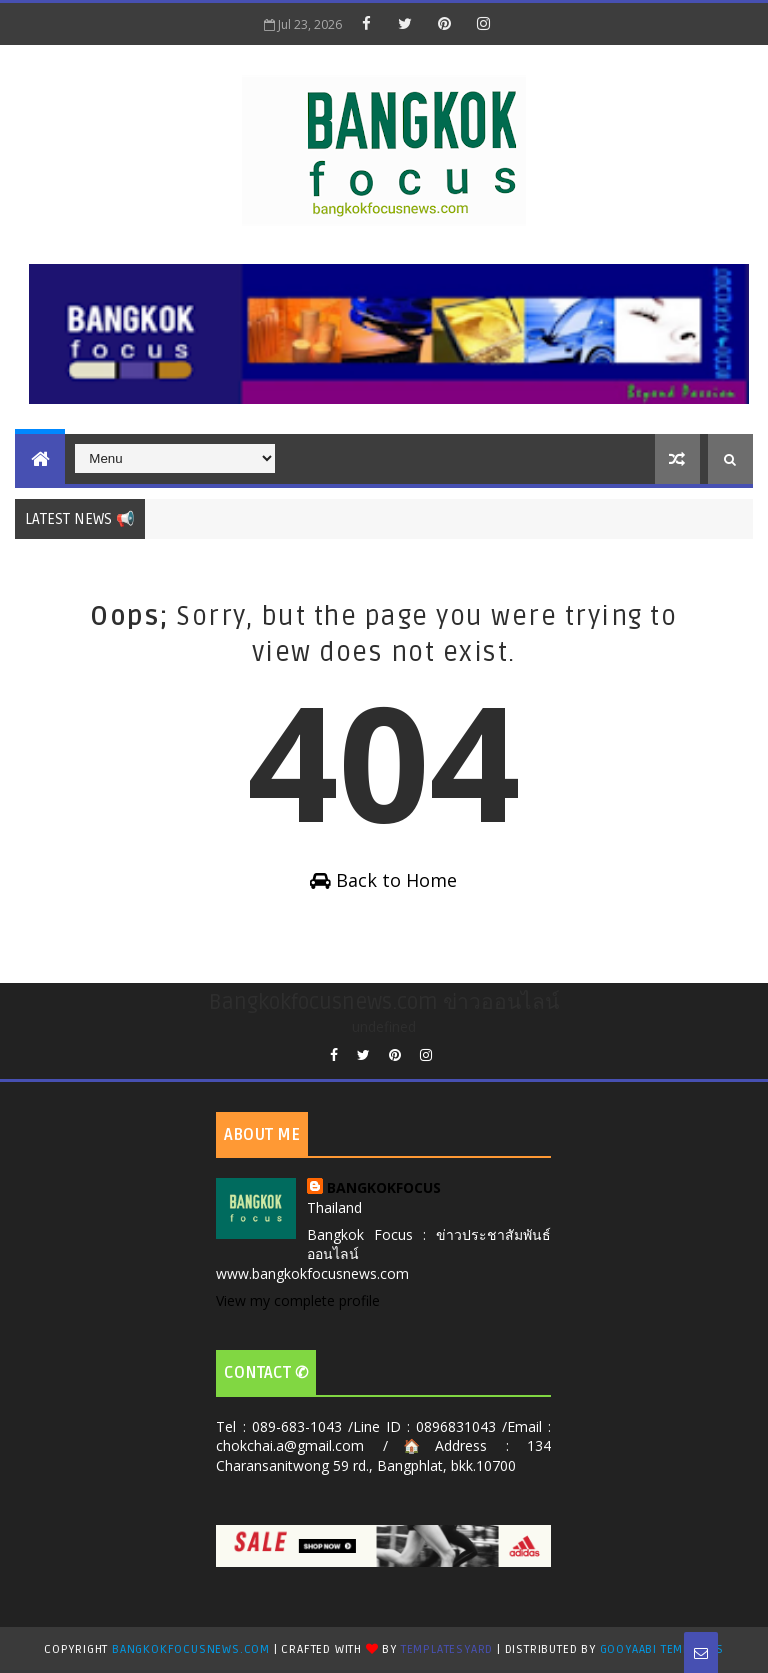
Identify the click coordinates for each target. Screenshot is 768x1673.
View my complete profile (298, 1300)
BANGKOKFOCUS (384, 1187)
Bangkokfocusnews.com (191, 1649)
